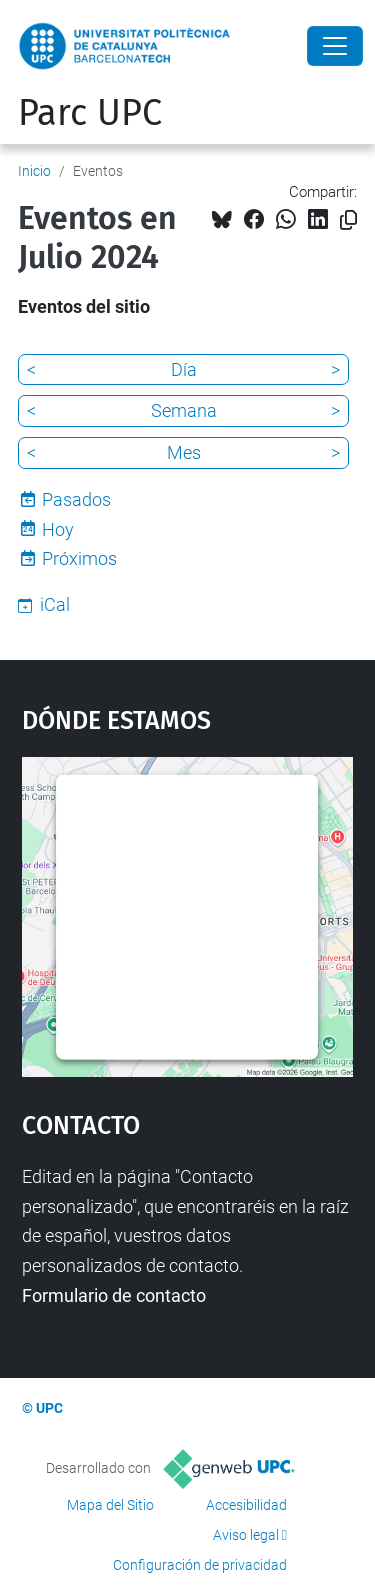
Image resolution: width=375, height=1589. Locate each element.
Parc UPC (90, 113)
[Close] (335, 46)
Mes (184, 452)
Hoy (58, 529)
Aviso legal (246, 1535)
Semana (184, 410)
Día (184, 369)
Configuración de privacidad (200, 1565)
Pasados (76, 499)
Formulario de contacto (114, 1295)
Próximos (79, 558)
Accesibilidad (246, 1505)
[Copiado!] (348, 220)
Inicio (34, 171)
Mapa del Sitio (110, 1505)
